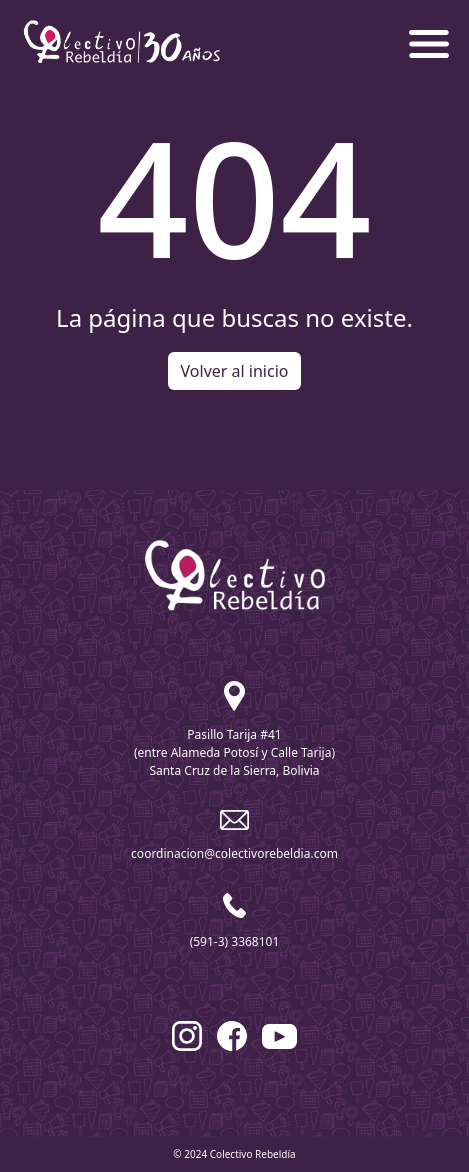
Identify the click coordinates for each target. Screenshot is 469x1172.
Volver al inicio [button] (235, 371)
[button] (429, 42)
